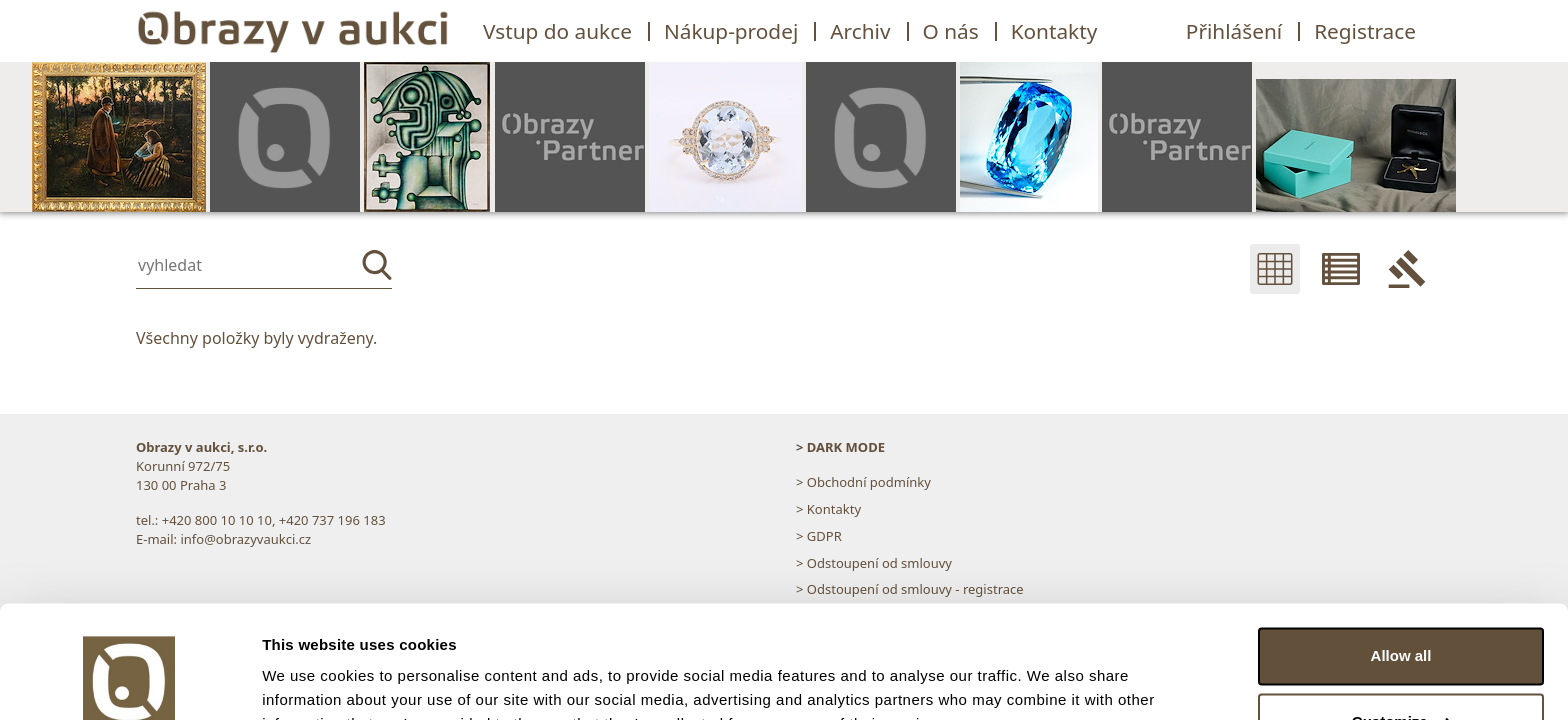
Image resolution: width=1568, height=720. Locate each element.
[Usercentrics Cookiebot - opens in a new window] (129, 681)
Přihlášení (1234, 31)
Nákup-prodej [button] (731, 31)
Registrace (1365, 31)
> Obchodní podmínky (863, 482)
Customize (1402, 622)
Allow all (1401, 557)
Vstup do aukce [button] (557, 31)
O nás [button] (951, 31)
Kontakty (1054, 31)
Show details (308, 680)
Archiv (860, 31)
